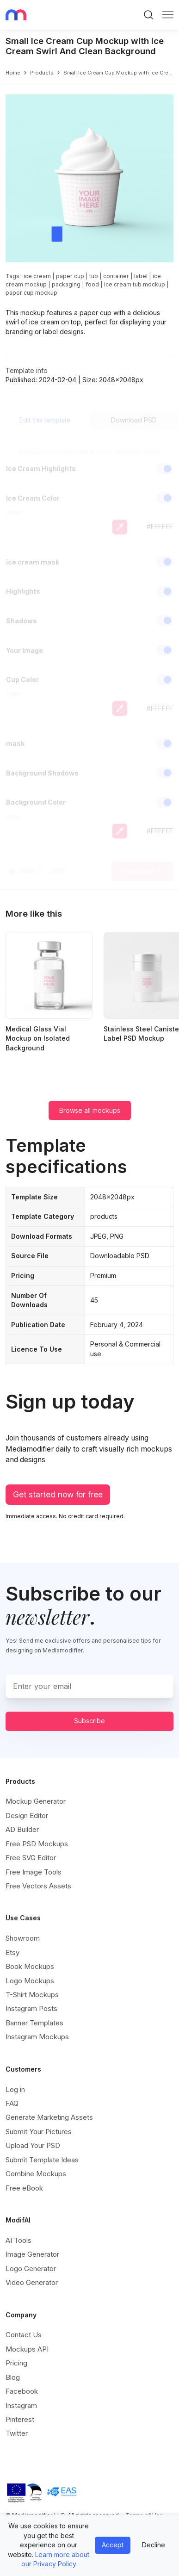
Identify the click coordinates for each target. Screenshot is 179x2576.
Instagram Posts (31, 2008)
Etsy (12, 1952)
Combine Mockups (36, 2173)
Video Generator (32, 2282)
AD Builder (22, 1829)
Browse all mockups (89, 1110)
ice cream (37, 276)
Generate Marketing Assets (49, 2117)
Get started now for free (58, 1494)
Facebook (22, 2391)
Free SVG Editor (31, 1857)
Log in (15, 2089)
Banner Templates (34, 2022)
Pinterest (20, 2419)
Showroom (23, 1938)
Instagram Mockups (37, 2036)
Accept (112, 2545)
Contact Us (24, 2334)
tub (93, 276)
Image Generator (32, 2254)
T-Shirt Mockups (32, 1994)
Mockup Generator (36, 1801)
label (141, 276)
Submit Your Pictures (39, 2131)
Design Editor (27, 1815)
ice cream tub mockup (134, 284)
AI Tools (18, 2240)
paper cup (70, 276)
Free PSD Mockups (37, 1843)
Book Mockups (30, 1966)
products (42, 72)
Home (13, 72)
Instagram (21, 2405)
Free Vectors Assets (38, 1885)
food (92, 284)
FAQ (12, 2103)
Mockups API (27, 2349)
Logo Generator (31, 2268)
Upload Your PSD (33, 2145)
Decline (153, 2545)
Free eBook (24, 2188)
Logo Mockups (30, 1980)
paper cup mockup (31, 292)
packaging (66, 284)
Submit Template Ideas (42, 2159)
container (116, 276)
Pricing (16, 2363)
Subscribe (89, 1721)
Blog (13, 2377)
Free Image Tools (34, 1872)
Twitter (17, 2433)
